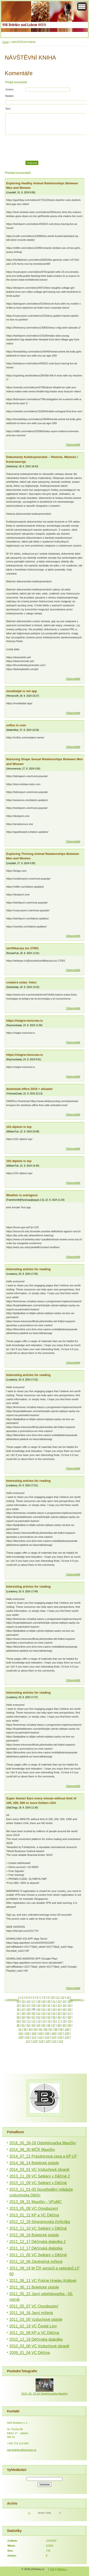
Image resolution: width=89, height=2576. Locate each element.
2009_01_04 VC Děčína (29, 2353)
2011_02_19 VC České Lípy (33, 2326)
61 (33, 2017)
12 (62, 1997)
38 (28, 2009)
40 (38, 2009)
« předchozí (12, 1999)
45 (64, 2009)
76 (53, 2021)
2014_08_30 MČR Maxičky (32, 2150)
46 (69, 2009)
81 (23, 2025)
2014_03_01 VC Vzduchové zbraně (39, 2170)
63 (43, 2017)
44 (59, 2009)
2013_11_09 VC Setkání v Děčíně (38, 2183)
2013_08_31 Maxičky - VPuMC (35, 2202)
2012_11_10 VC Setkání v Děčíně (38, 2228)
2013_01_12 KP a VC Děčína (34, 2215)
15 (23, 2001)
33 (59, 2005)
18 (38, 2001)
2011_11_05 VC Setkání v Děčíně (38, 2255)
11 (57, 1997)
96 (45, 2029)
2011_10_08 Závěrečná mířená (35, 2262)
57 (69, 2013)
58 (18, 2017)
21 (53, 2001)
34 (64, 2005)
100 (67, 2029)
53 (48, 2013)
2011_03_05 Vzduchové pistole (35, 2319)
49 (28, 2013)
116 (67, 2037)
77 (59, 2021)
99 (61, 2029)
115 (60, 2037)
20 (48, 2001)
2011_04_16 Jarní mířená (31, 2313)
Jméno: (9, 89)
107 (60, 2033)
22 (59, 2001)
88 (59, 2025)
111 (34, 2037)
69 (18, 2021)
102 (27, 2033)
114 (54, 2037)
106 (54, 2033)
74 (43, 2021)
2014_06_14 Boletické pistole (34, 2163)
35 (69, 2005)
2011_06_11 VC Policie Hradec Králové (42, 2281)
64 (48, 2017)
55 (59, 2013)
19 (43, 2001)
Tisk (52, 2569)
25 (18, 2005)
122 (61, 2041)
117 (28, 2041)
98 (55, 2029)
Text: (8, 108)
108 (67, 2033)
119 (41, 2041)
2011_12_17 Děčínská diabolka (35, 2248)
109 (21, 2037)
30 (43, 2005)
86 (48, 2025)
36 (18, 2009)
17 (33, 2001)
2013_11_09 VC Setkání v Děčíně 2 (39, 2176)
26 (23, 2005)
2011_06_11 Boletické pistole (34, 2287)
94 (35, 2029)
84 (38, 2025)
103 (34, 2033)
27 (28, 2005)
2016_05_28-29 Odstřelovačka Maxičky (42, 2143)
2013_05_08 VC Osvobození (33, 2208)
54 (53, 2013)
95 (40, 2029)
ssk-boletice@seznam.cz (21, 2449)
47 (18, 2013)
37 (23, 2009)
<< (29, 2513)
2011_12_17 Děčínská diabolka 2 (37, 2242)
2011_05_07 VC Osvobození (33, 2306)
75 (48, 2021)
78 (64, 2021)
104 (40, 2033)
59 (23, 2017)
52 (43, 2013)
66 (59, 2017)
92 (25, 2029)
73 (38, 2021)
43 (53, 2009)
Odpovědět (73, 444)
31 (48, 2005)
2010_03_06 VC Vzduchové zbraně (39, 2346)
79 (69, 2021)
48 (23, 2013)
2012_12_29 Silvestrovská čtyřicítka (39, 2222)
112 (40, 2037)
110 (27, 2037)
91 (20, 2029)
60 (28, 2017)
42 (48, 2009)
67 (64, 2017)
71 (28, 2021)
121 (54, 2041)
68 (69, 2017)
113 (47, 2037)
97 (50, 2029)
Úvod (5, 42)
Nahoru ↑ (62, 2569)
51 (38, 2013)
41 (43, 2009)
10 (52, 1997)
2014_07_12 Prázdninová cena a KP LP (43, 2156)
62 (38, 2017)
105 (47, 2033)
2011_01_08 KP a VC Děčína (34, 2333)
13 (67, 1997)
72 (33, 2021)
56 (64, 2013)
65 (53, 2017)
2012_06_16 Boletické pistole (34, 2235)
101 (21, 2033)
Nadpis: (9, 95)
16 (28, 2001)
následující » (76, 1999)
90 (69, 2025)
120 (48, 2041)
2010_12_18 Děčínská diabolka (35, 2339)
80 (18, 2025)
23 (64, 2001)
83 (33, 2025)
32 (53, 2005)
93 (30, 2029)
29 (38, 2005)
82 (28, 2025)
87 (53, 2025)
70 (23, 2021)
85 (43, 2025)
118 (34, 2041)
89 (64, 2025)
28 (33, 2005)
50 (33, 2013)
